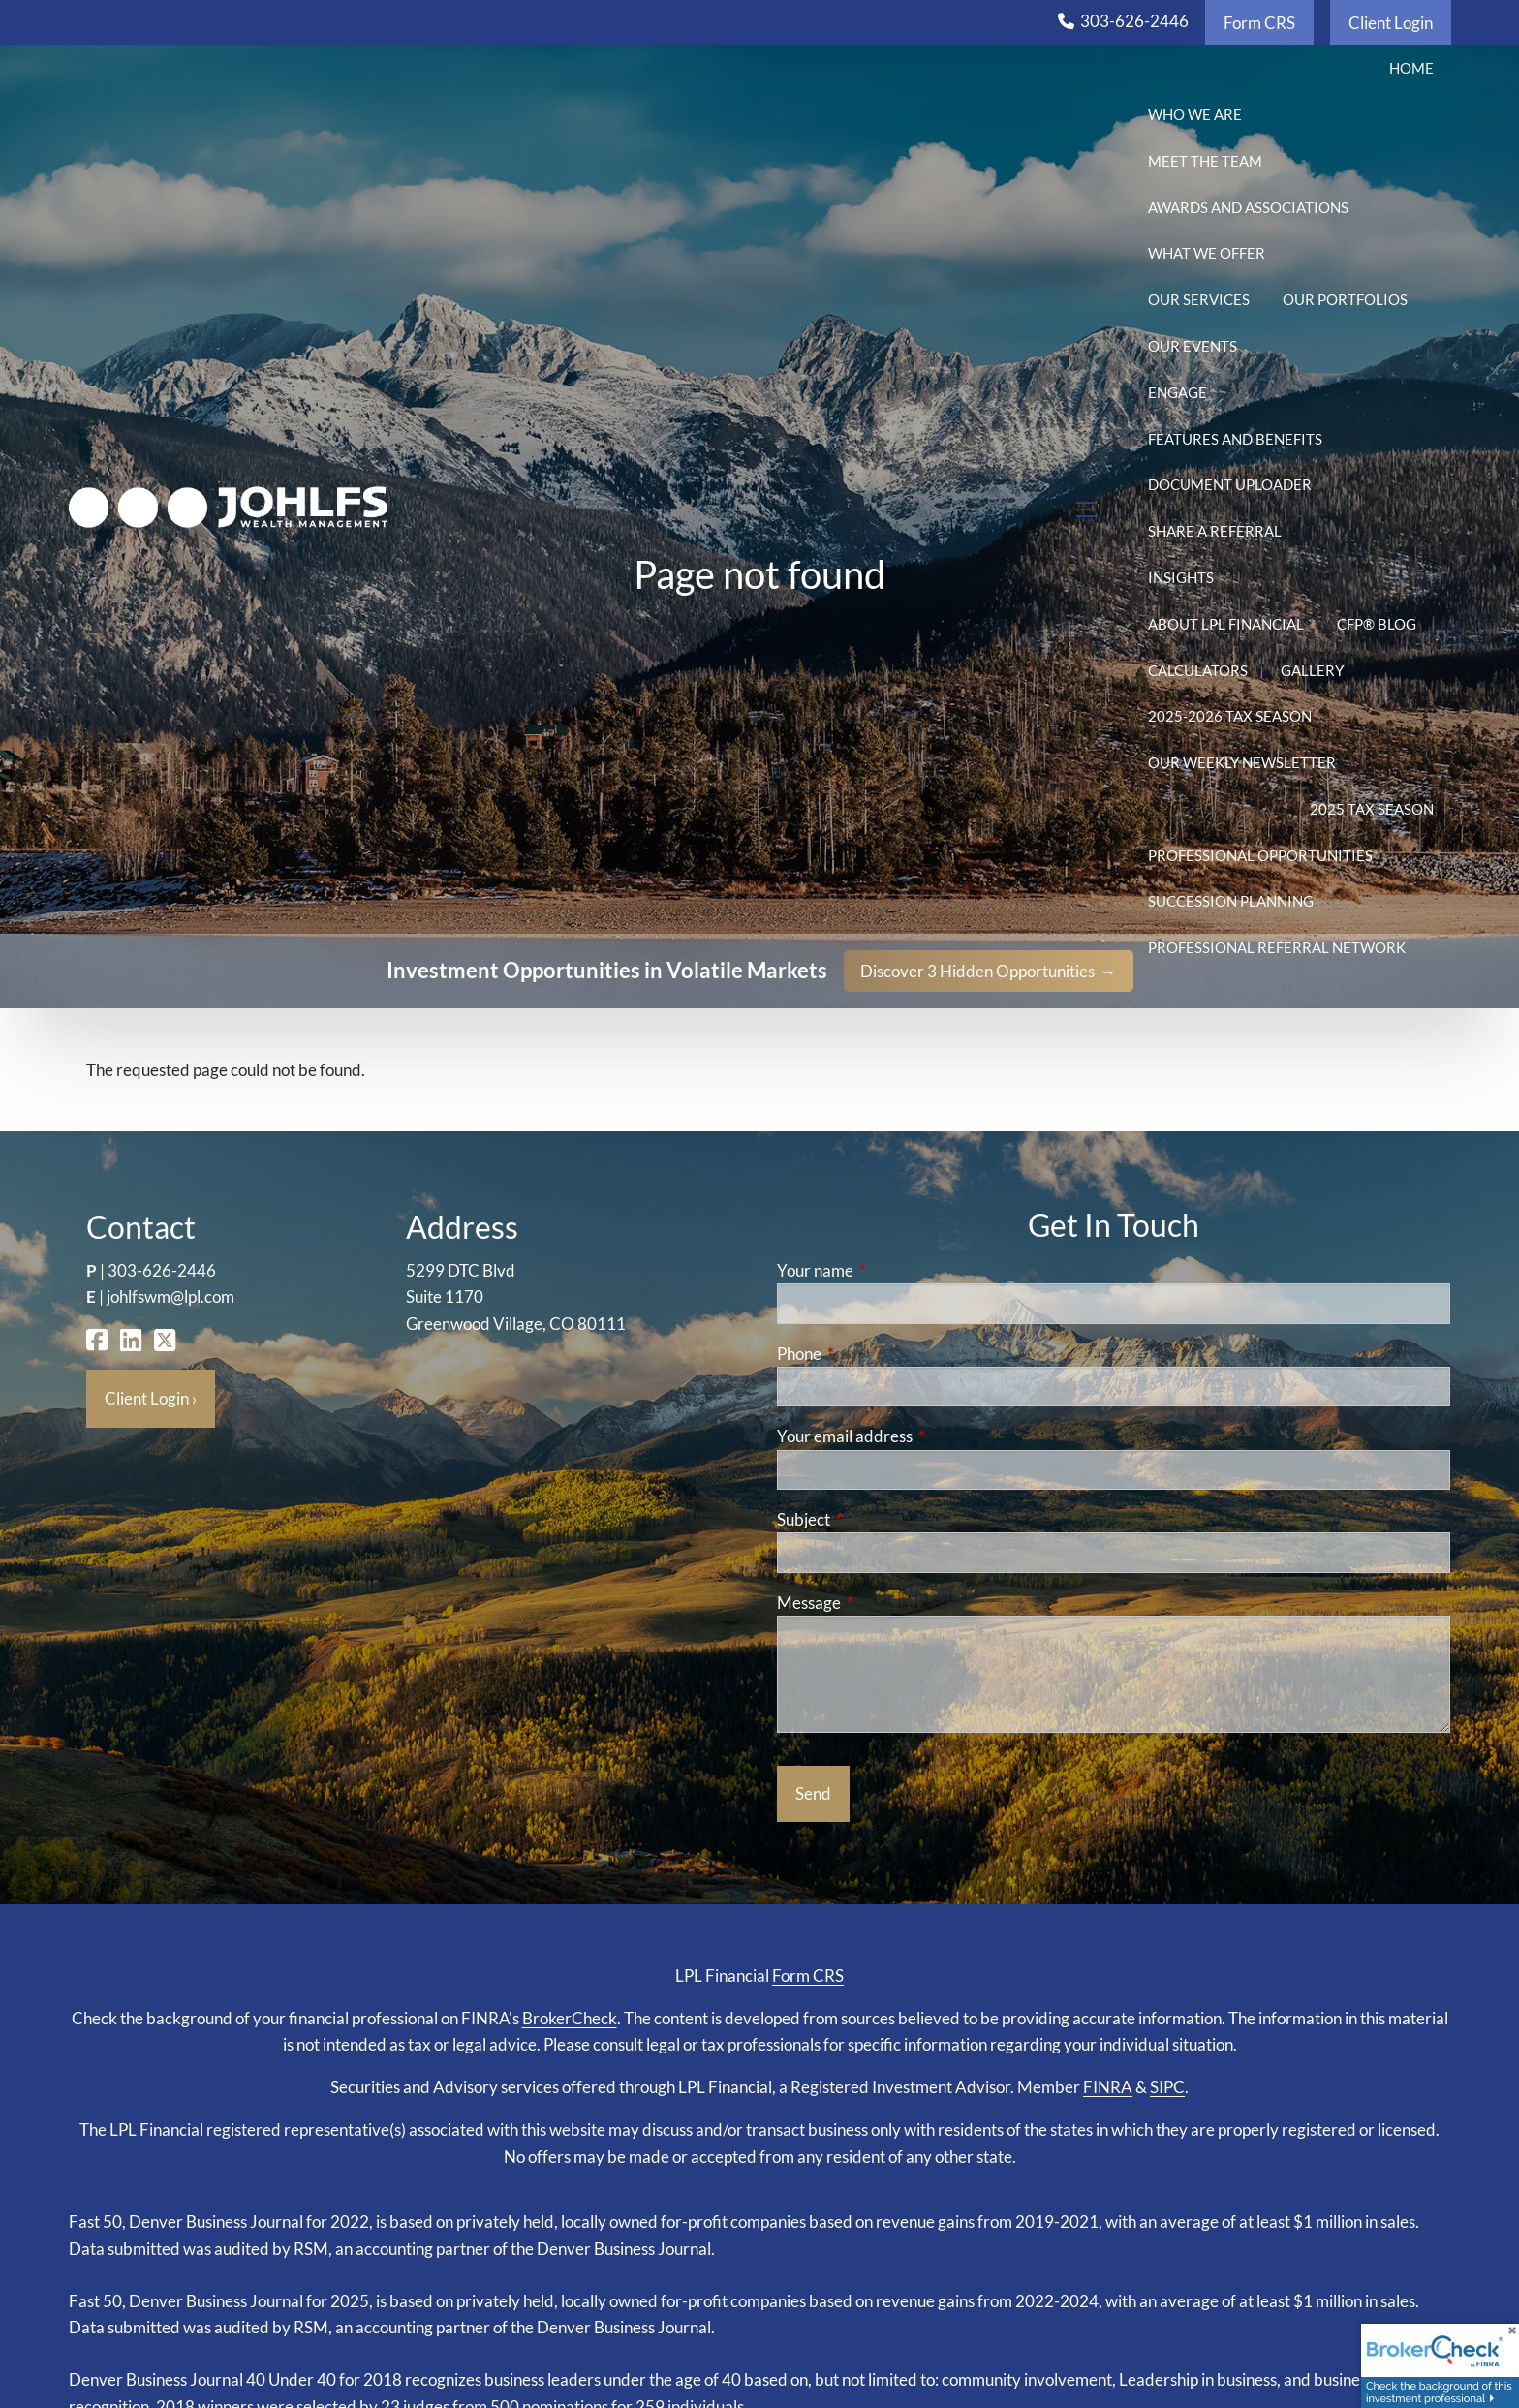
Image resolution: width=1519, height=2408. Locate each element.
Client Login (1390, 23)
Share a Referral (1215, 531)
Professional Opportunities (1260, 855)
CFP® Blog (1376, 624)
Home (1411, 68)
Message (884, 1602)
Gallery (1312, 670)
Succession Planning (1231, 901)
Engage (1177, 392)
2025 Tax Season (1372, 809)
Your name (890, 1270)
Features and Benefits (1235, 439)
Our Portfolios (1345, 299)
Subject (878, 1519)
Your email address (920, 1436)
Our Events (1192, 346)
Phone (874, 1353)
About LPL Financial (1226, 624)
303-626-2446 (1134, 21)
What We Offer (1206, 253)
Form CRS (1259, 23)
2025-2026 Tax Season (1230, 716)
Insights (1181, 577)
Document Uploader (1230, 484)
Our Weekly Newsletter (1242, 762)
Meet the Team (1205, 161)
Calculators (1198, 670)
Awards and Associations (1248, 207)
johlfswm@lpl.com (170, 1296)
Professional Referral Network (1277, 947)
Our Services (1199, 299)
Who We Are (1195, 114)
